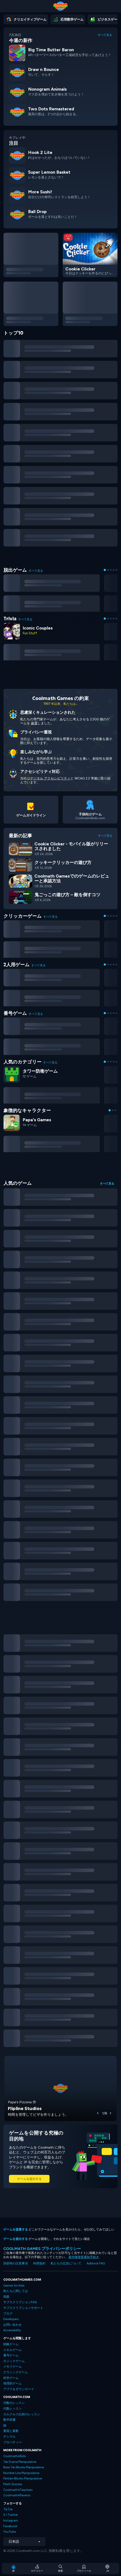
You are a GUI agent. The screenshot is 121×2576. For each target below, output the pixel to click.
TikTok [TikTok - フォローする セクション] (8, 2509)
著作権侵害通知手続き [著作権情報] (83, 2257)
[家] (60, 6)
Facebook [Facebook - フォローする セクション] (10, 2526)
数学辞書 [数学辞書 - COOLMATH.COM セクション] (9, 2420)
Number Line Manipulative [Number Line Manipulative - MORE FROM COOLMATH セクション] (21, 2473)
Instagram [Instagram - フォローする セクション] (10, 2520)
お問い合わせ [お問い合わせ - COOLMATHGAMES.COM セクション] (12, 2325)
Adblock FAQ (96, 2263)
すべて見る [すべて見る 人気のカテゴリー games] (50, 1062)
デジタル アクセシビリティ (50, 778)
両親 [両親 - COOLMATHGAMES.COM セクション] (6, 2297)
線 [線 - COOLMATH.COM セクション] (4, 2425)
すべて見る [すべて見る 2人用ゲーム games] (38, 965)
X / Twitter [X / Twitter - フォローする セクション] (10, 2515)
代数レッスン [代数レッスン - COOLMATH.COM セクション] (12, 2408)
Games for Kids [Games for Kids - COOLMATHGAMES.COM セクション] (14, 2285)
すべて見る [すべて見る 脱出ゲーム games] (36, 570)
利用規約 (39, 2263)
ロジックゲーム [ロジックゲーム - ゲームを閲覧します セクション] (14, 2361)
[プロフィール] (84, 2568)
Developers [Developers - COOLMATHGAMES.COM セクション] (11, 2319)
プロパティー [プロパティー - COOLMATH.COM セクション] (12, 2442)
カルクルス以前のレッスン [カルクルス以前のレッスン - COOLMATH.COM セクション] (21, 2414)
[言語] (107, 2568)
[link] (60, 52)
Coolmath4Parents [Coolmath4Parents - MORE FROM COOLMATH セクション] (16, 2495)
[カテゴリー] (37, 2568)
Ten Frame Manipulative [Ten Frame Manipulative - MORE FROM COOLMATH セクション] (19, 2462)
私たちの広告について (66, 2263)
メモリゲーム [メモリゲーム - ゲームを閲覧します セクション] (12, 2366)
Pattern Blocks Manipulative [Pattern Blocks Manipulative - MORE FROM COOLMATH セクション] (22, 2478)
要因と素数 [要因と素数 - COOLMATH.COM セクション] (11, 2431)
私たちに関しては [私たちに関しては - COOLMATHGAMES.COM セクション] (15, 2291)
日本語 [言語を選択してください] (24, 2541)
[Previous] (97, 2113)
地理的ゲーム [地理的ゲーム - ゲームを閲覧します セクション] (12, 2383)
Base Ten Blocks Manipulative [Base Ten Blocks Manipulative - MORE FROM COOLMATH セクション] (23, 2467)
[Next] (110, 2113)
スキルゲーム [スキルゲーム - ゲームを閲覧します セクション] (12, 2350)
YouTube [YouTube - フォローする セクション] (9, 2532)
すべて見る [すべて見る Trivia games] (25, 619)
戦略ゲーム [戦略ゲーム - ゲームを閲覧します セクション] (11, 2344)
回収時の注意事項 (15, 2263)
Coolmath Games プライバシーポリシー (42, 2248)
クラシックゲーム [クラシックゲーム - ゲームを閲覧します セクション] (15, 2372)
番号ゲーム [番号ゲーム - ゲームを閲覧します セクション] (11, 2355)
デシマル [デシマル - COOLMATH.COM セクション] (9, 2436)
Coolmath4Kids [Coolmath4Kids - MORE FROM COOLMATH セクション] (14, 2456)
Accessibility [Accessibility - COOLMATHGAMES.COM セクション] (12, 2330)
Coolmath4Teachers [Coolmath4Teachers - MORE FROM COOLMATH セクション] (18, 2490)
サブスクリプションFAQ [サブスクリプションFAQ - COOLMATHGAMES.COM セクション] (20, 2302)
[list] (60, 1616)
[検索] (60, 2568)
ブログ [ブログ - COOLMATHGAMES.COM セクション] (7, 2313)
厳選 (34, 723)
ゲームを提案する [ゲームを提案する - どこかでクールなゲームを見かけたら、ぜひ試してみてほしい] (15, 2229)
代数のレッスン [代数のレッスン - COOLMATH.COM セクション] (14, 2403)
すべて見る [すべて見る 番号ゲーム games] (36, 1013)
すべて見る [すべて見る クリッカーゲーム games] (50, 916)
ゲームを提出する (29, 2179)
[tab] (105, 570)
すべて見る (105, 35)
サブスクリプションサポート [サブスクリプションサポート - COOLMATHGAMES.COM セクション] (23, 2308)
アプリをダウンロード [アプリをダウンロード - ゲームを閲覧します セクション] (18, 2389)
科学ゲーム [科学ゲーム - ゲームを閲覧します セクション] (11, 2378)
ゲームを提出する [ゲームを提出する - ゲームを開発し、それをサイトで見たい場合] (15, 2239)
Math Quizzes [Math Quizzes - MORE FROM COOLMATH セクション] (12, 2484)
